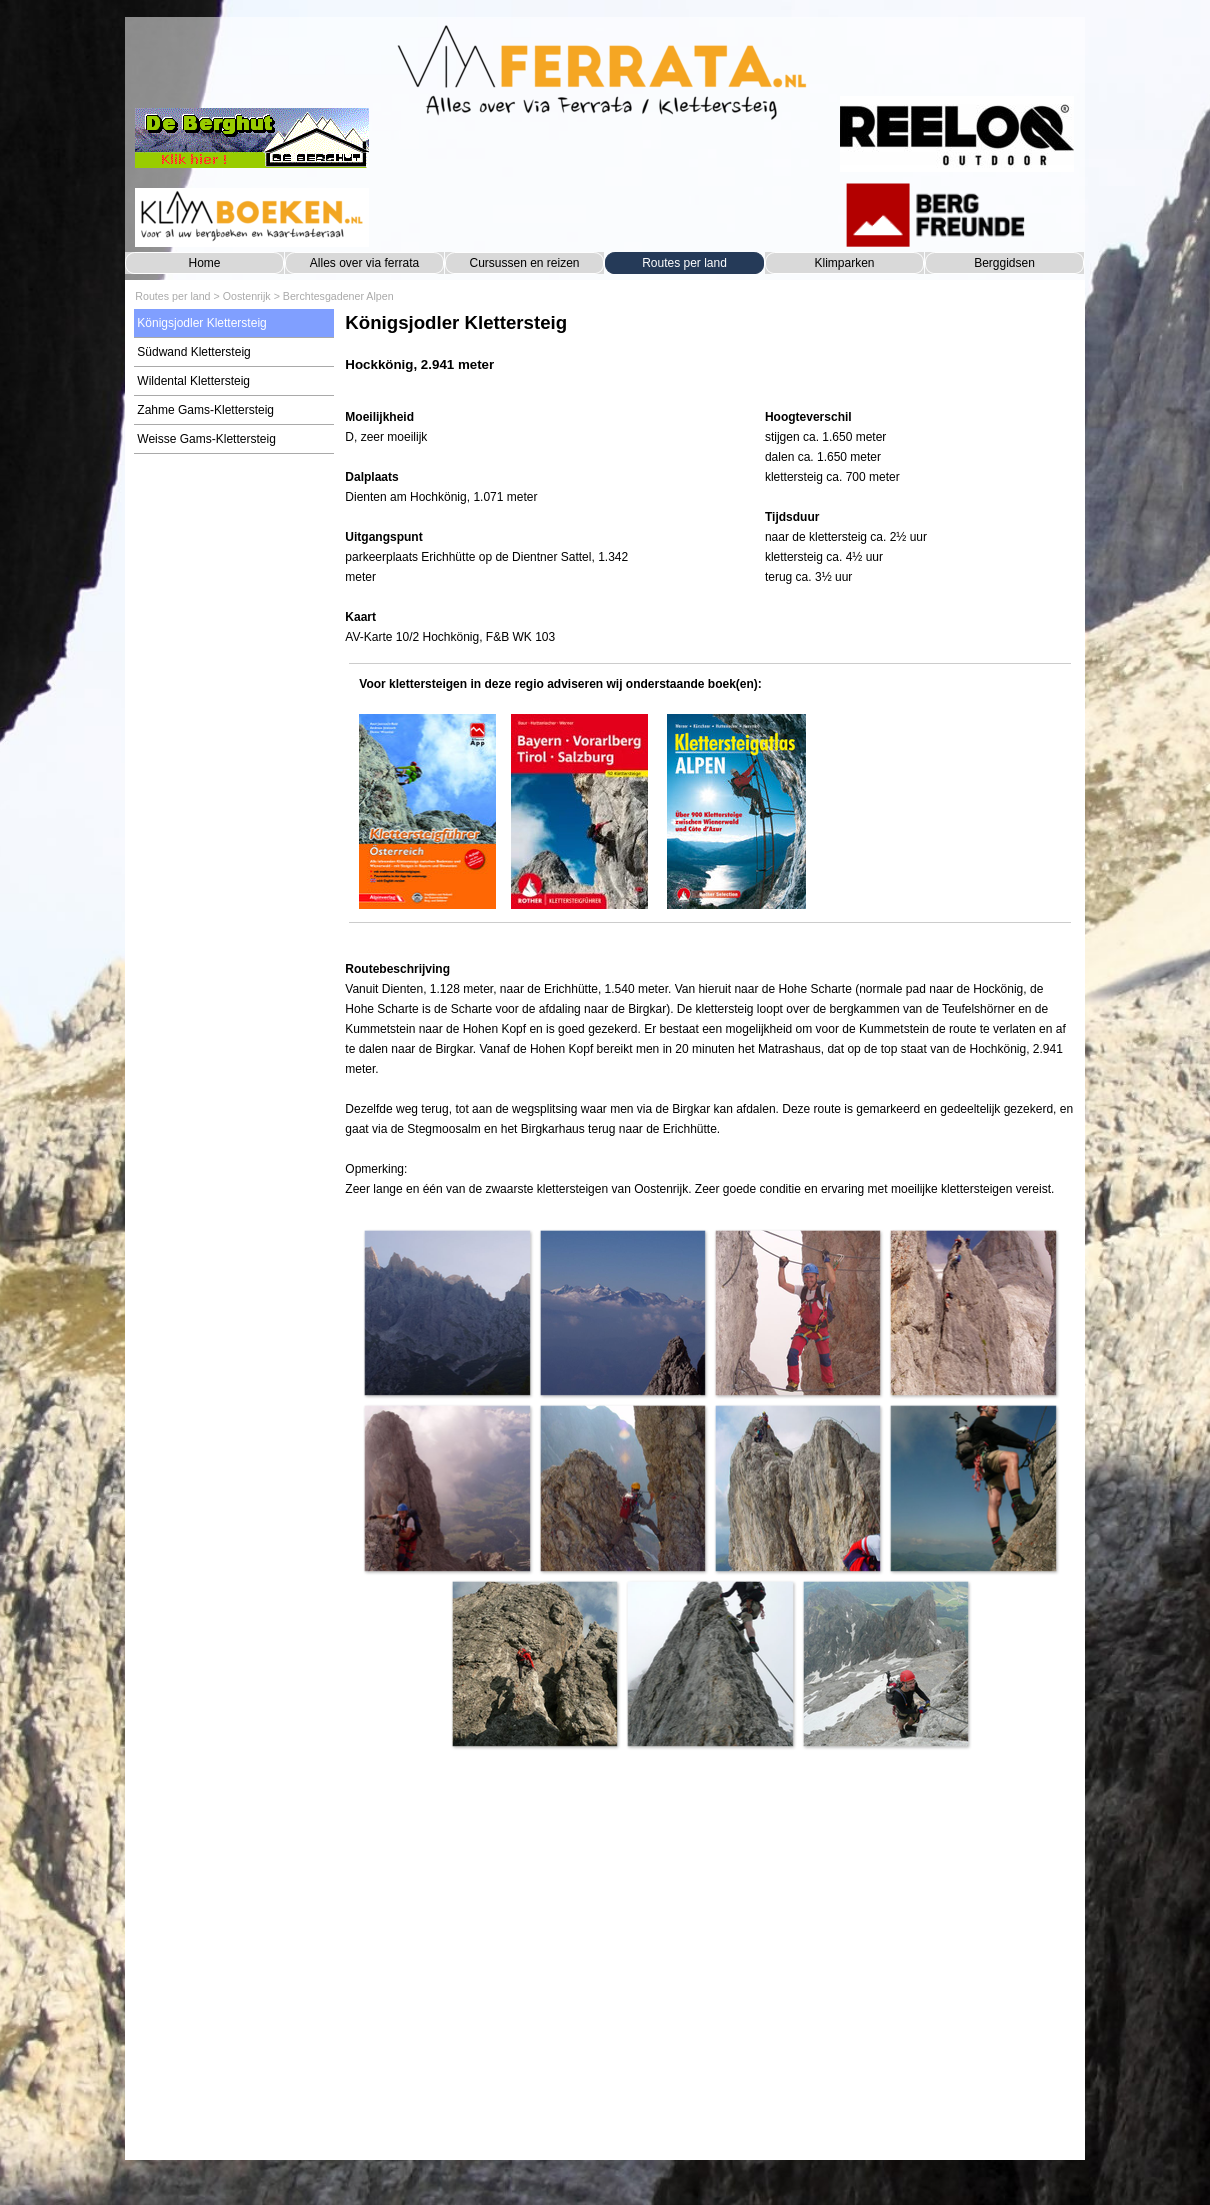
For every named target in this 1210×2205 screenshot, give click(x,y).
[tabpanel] (709, 352)
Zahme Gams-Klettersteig (205, 410)
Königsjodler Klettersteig (201, 323)
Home (204, 263)
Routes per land (684, 263)
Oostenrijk (247, 296)
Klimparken (844, 263)
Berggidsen (1004, 263)
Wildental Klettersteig (193, 381)
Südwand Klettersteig (193, 352)
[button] (446, 1312)
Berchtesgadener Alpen (338, 296)
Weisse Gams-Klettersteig (206, 439)
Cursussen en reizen (524, 263)
